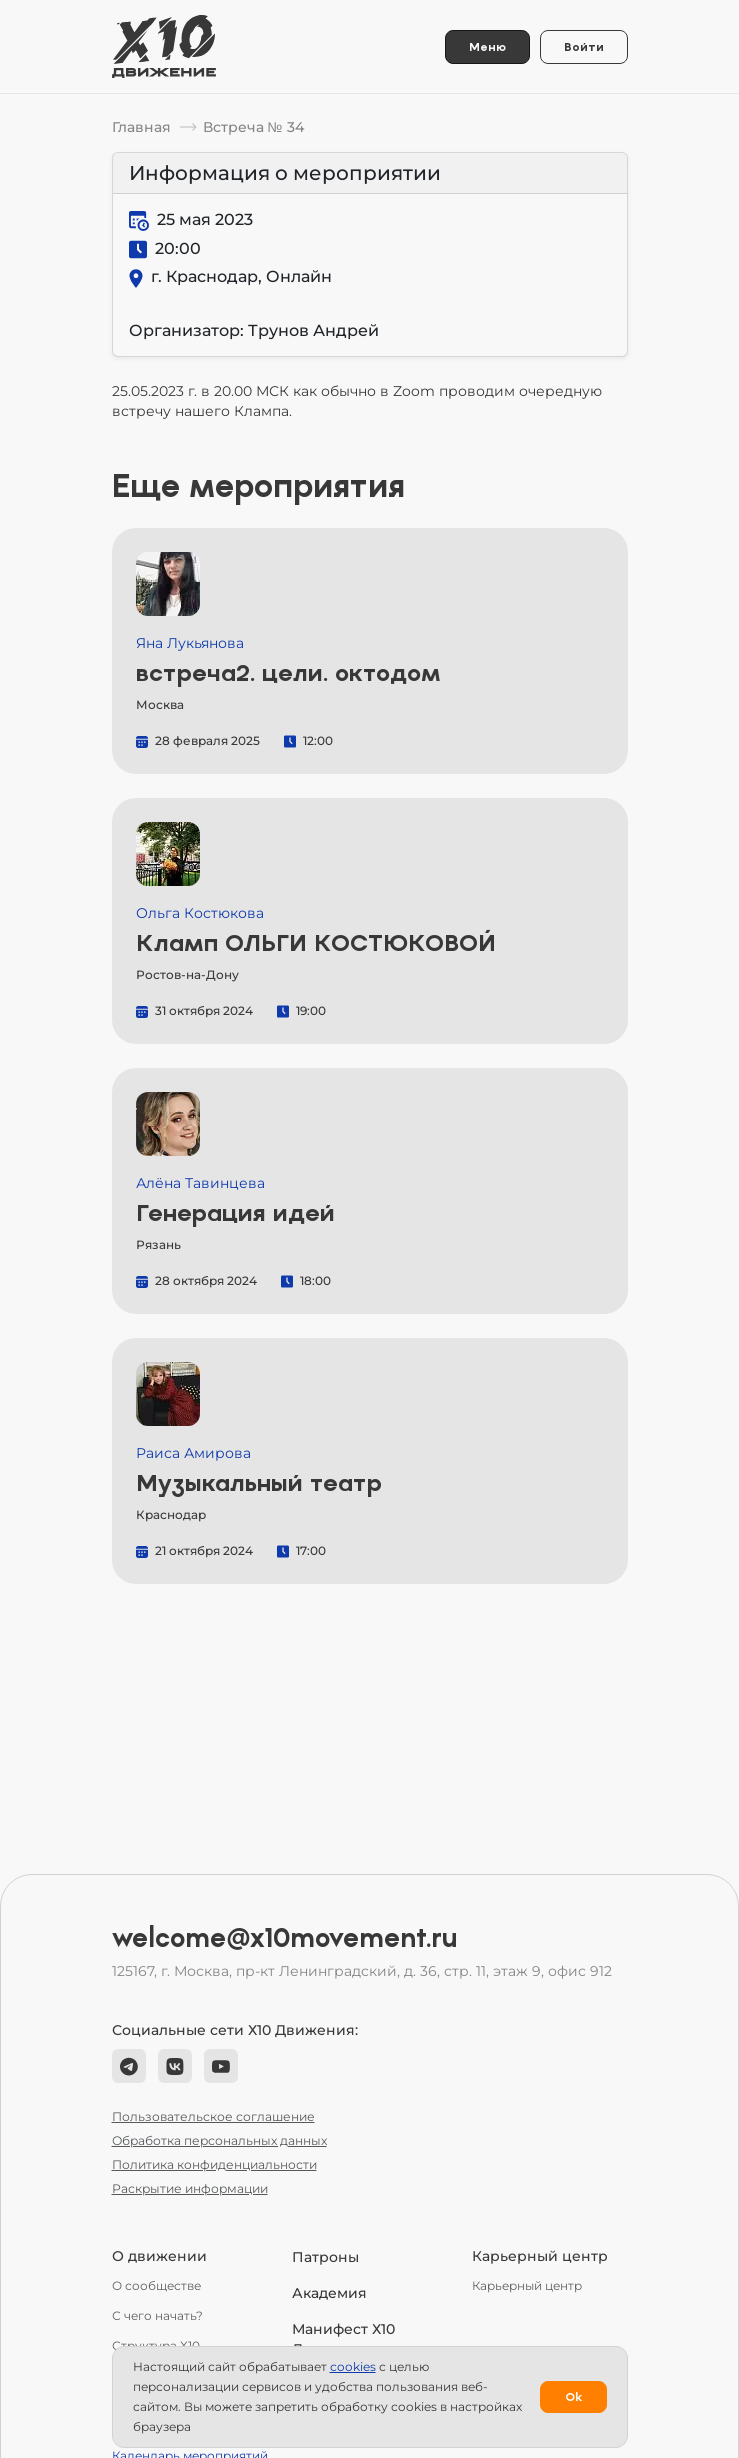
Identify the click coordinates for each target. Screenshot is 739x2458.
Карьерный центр (527, 2285)
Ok (573, 2397)
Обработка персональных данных (219, 2140)
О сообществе (156, 2285)
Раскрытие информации (190, 2188)
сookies (353, 2366)
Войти (584, 47)
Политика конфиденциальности (214, 2164)
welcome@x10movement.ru (285, 1938)
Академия (329, 2293)
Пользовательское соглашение (213, 2116)
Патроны (325, 2257)
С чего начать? (157, 2315)
